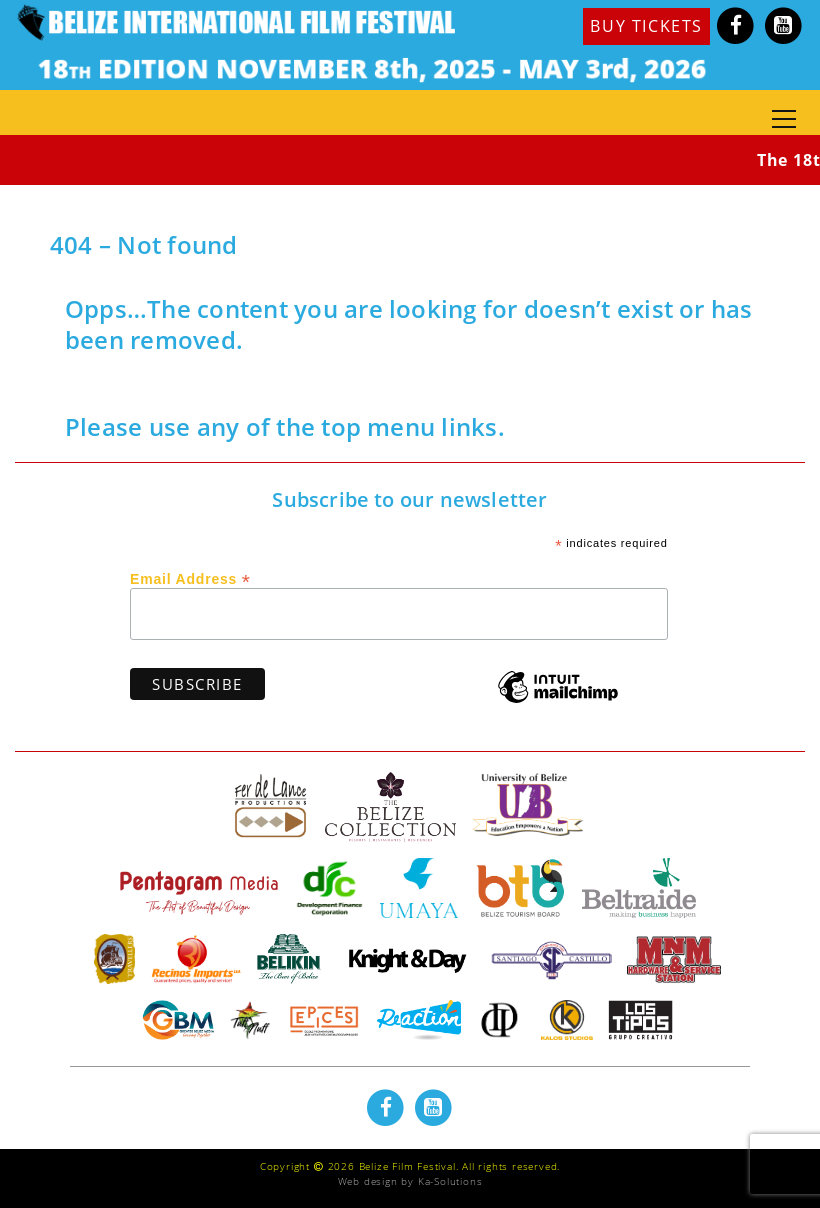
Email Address (190, 578)
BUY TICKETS (646, 26)
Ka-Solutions (450, 1181)
